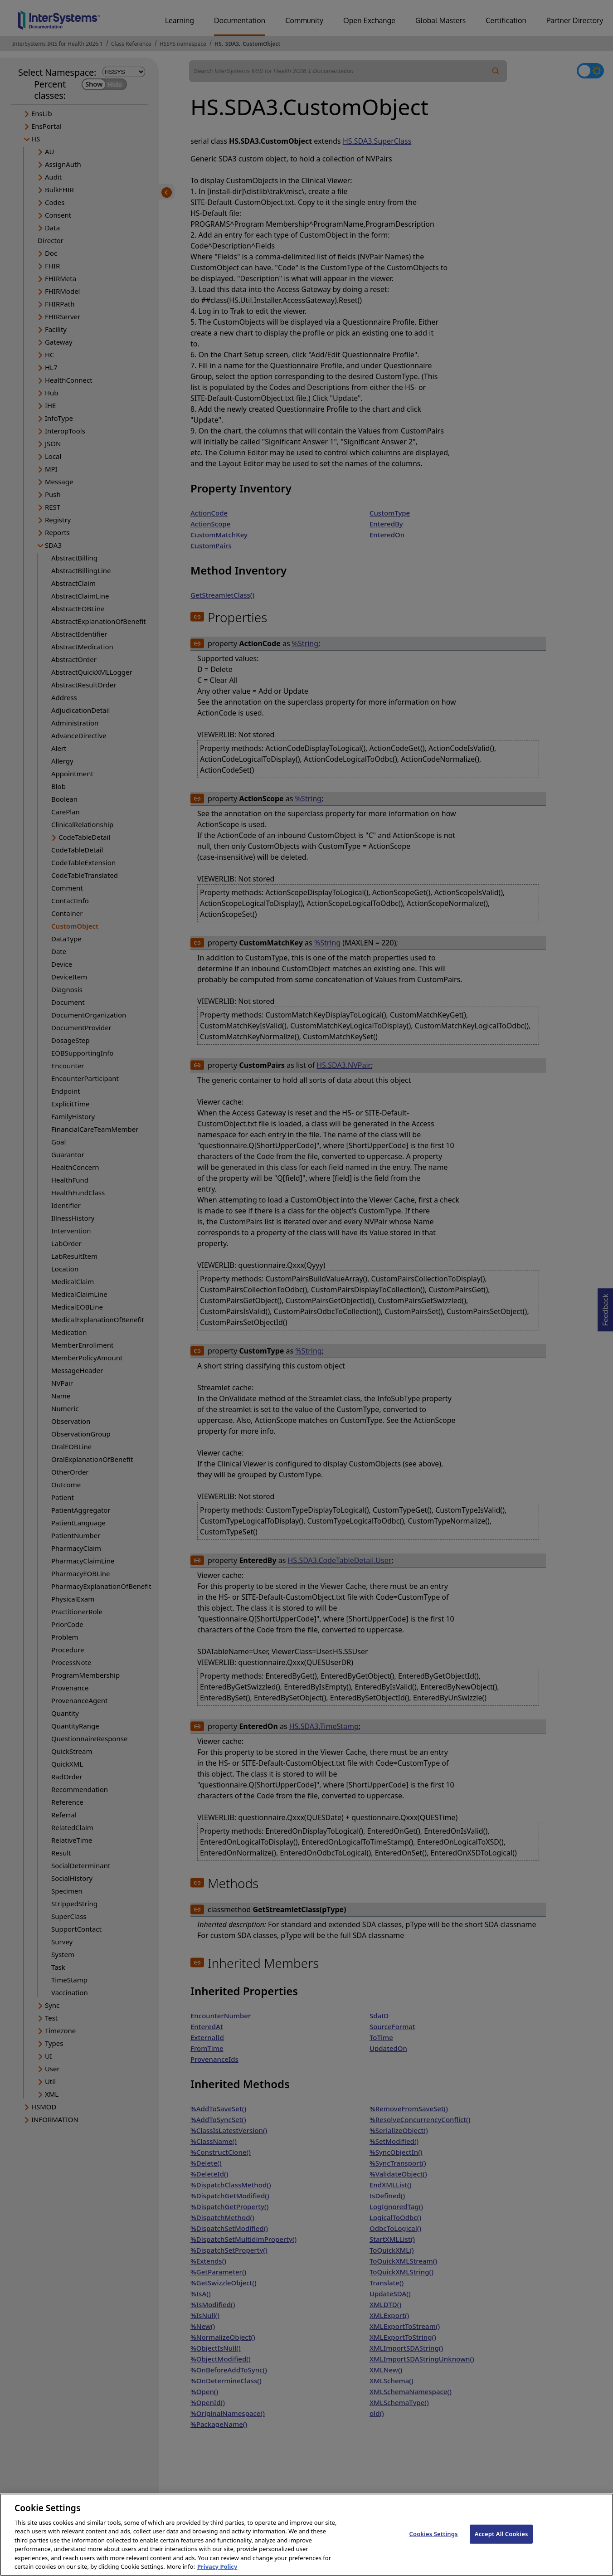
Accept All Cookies (501, 2541)
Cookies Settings (433, 2541)
